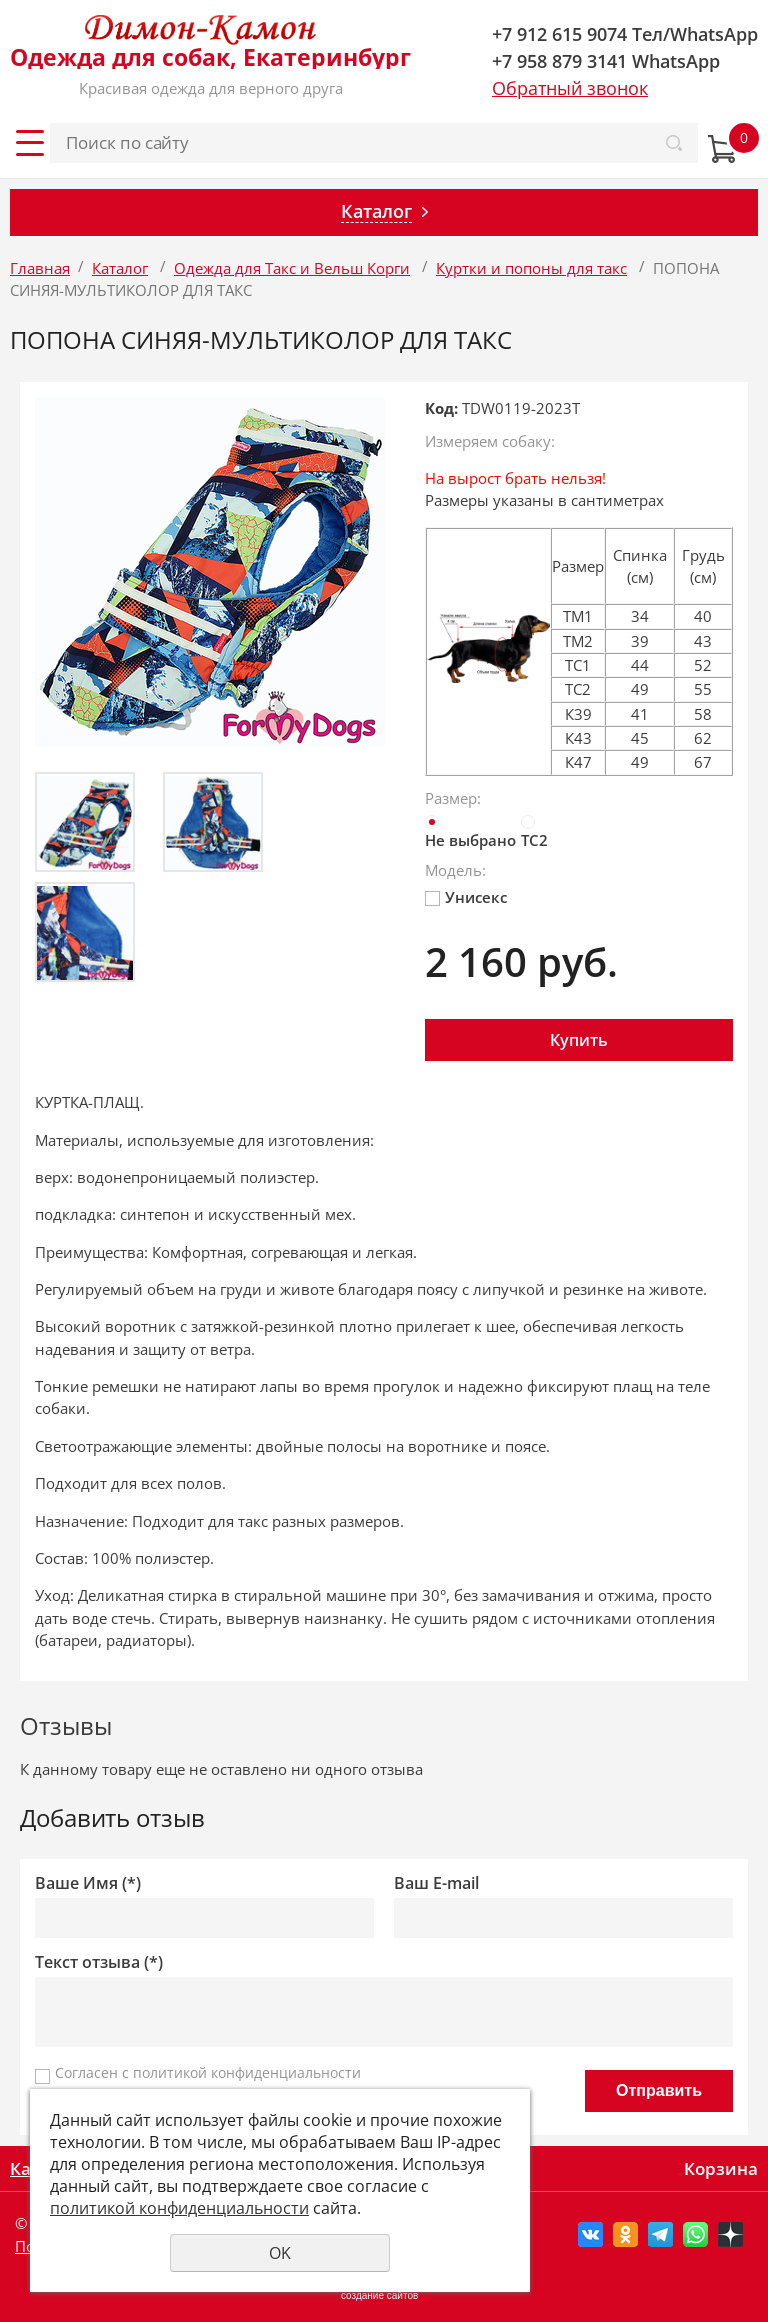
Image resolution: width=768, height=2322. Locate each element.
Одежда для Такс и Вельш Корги (292, 268)
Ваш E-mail (436, 1883)
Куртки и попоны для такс (531, 268)
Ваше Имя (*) (88, 1883)
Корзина (721, 2168)
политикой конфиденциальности (247, 2072)
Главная (40, 268)
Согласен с (208, 2072)
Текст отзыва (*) (99, 1962)
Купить (579, 1040)
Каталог (120, 268)
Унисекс (466, 897)
